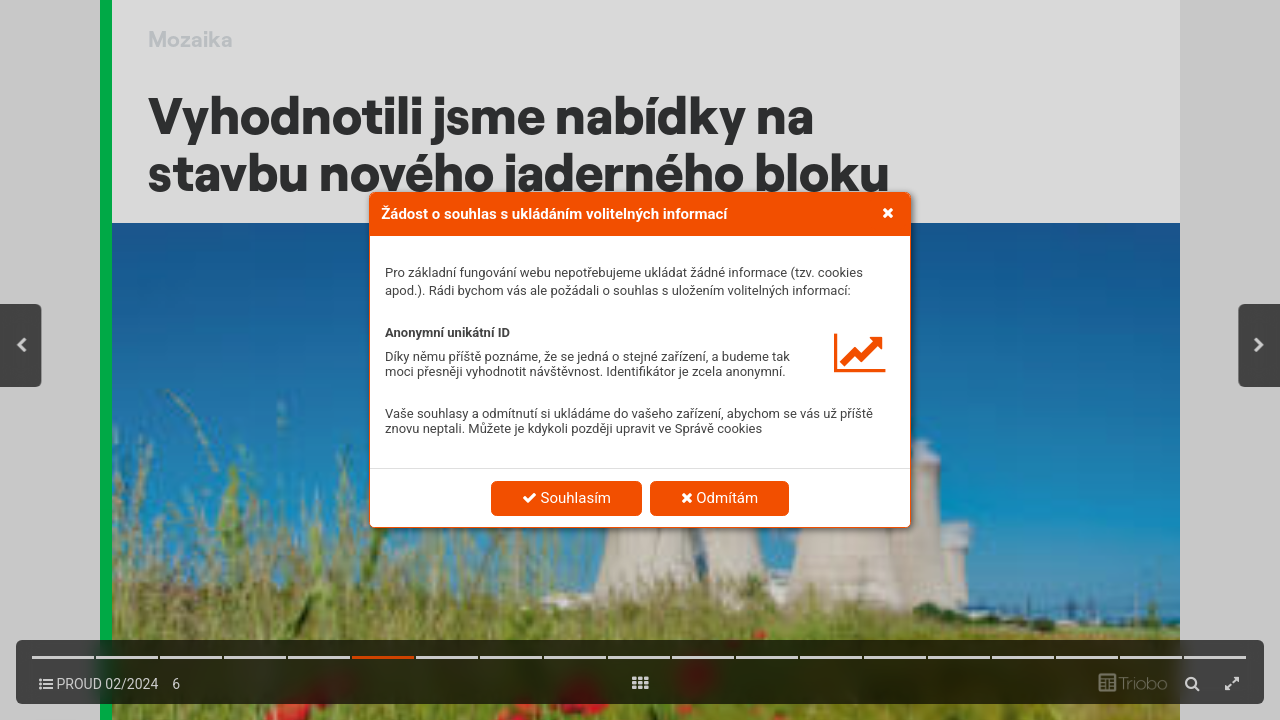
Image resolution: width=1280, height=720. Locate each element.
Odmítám (720, 498)
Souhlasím (566, 498)
